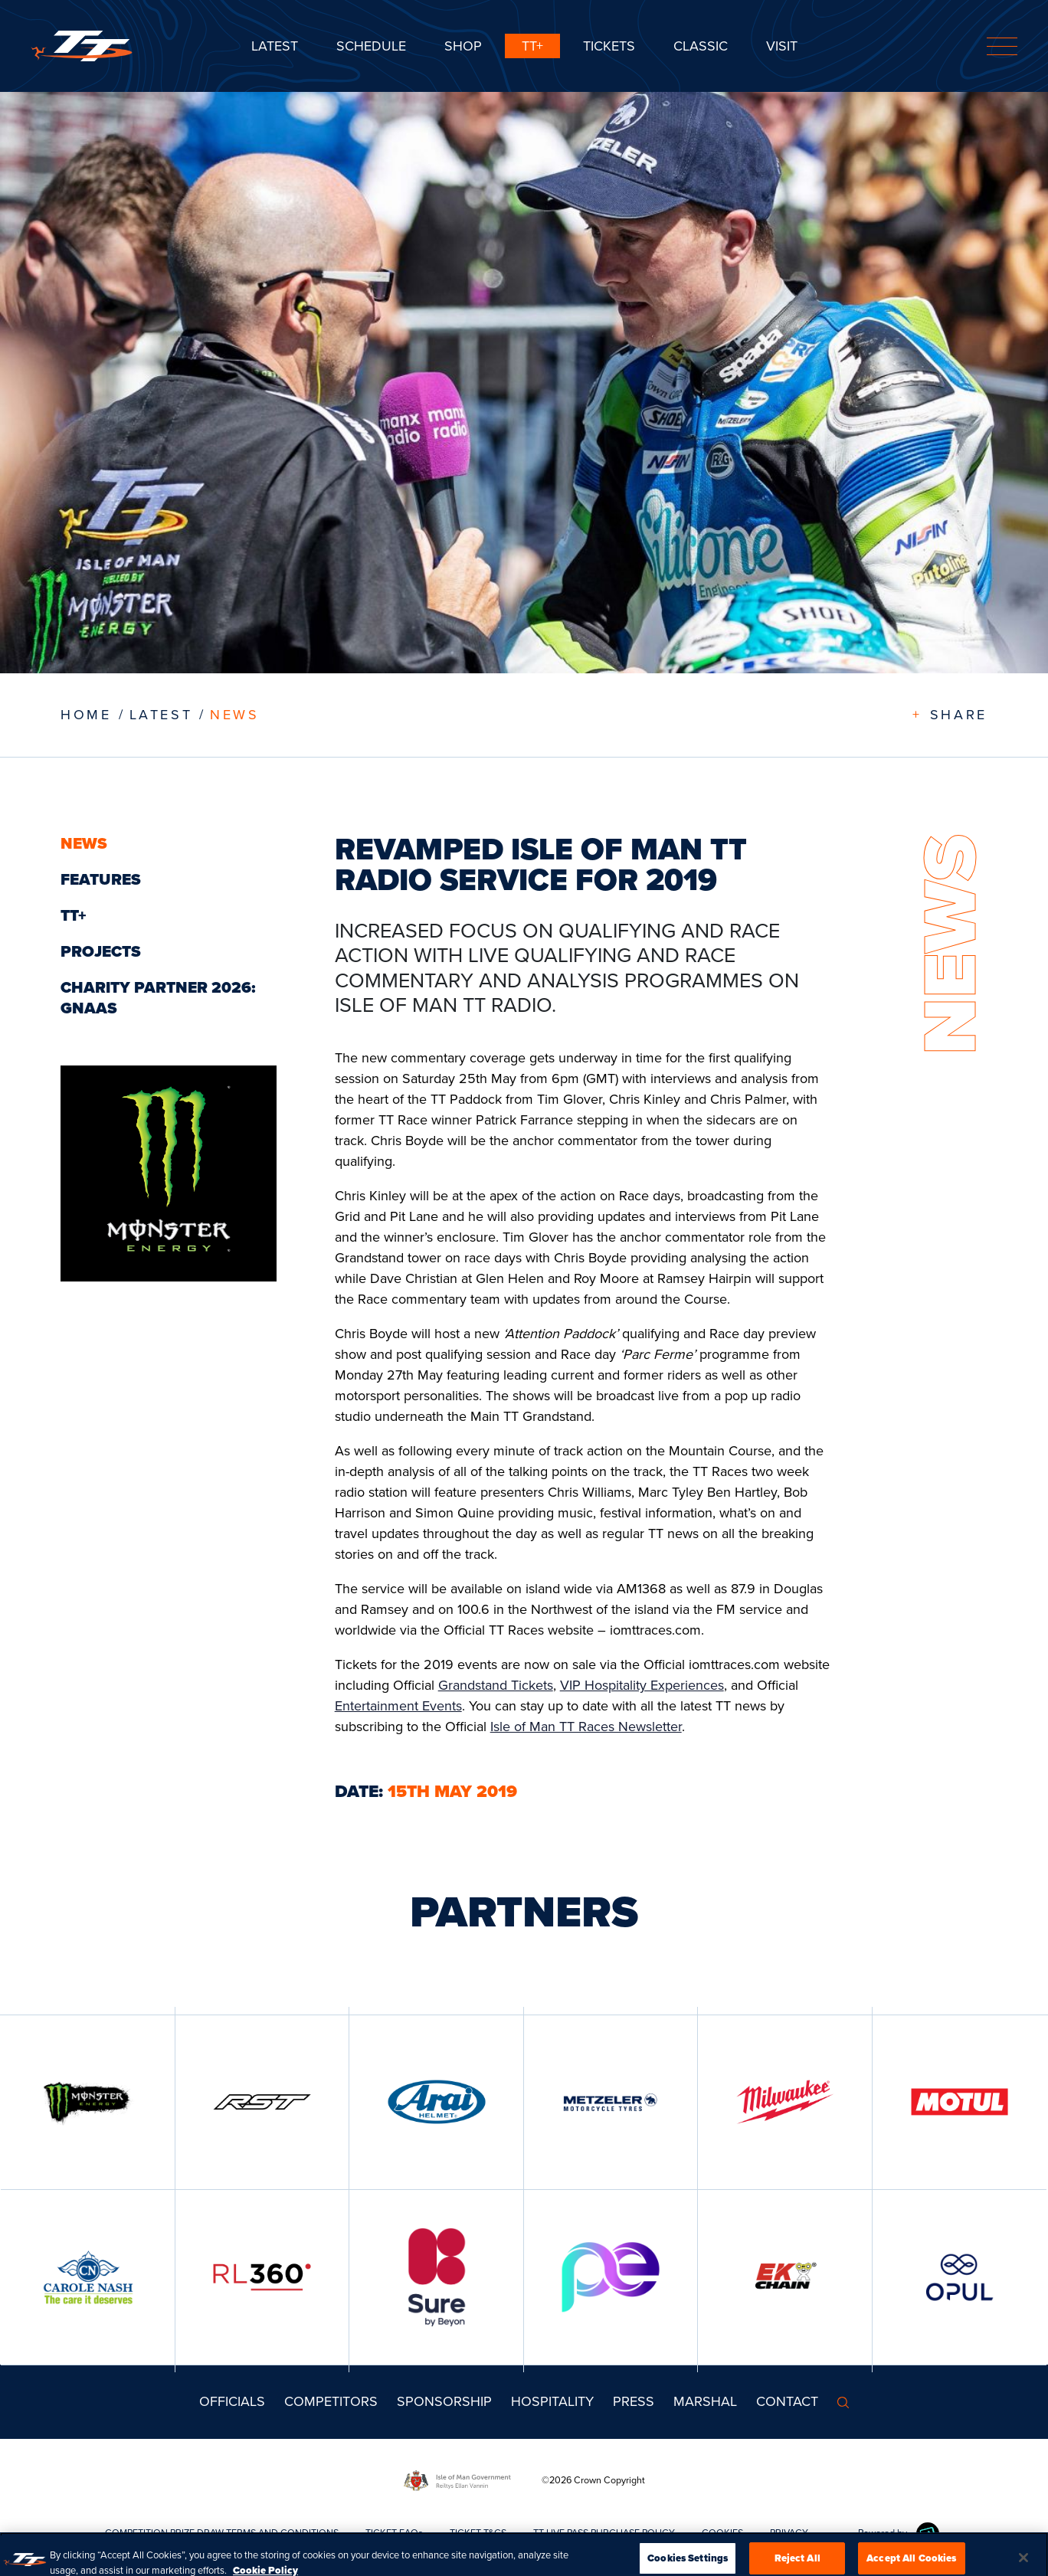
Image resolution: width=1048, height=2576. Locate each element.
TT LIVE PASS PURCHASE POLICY (604, 2532)
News (234, 715)
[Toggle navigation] (1002, 46)
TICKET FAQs (394, 2532)
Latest (274, 46)
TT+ (532, 46)
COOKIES (722, 2532)
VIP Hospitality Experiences (642, 1685)
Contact (787, 2401)
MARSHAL (705, 2401)
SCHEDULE (371, 46)
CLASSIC (700, 46)
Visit (781, 46)
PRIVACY (789, 2532)
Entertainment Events (398, 1706)
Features (101, 879)
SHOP (463, 46)
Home (86, 715)
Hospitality (552, 2401)
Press (633, 2401)
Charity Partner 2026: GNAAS (158, 998)
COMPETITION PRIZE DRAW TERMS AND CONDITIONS (222, 2532)
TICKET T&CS (478, 2532)
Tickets (609, 46)
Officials (232, 2401)
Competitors (331, 2401)
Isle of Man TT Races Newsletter (586, 1726)
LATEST (161, 715)
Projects (101, 951)
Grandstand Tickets (495, 1685)
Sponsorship (444, 2401)
